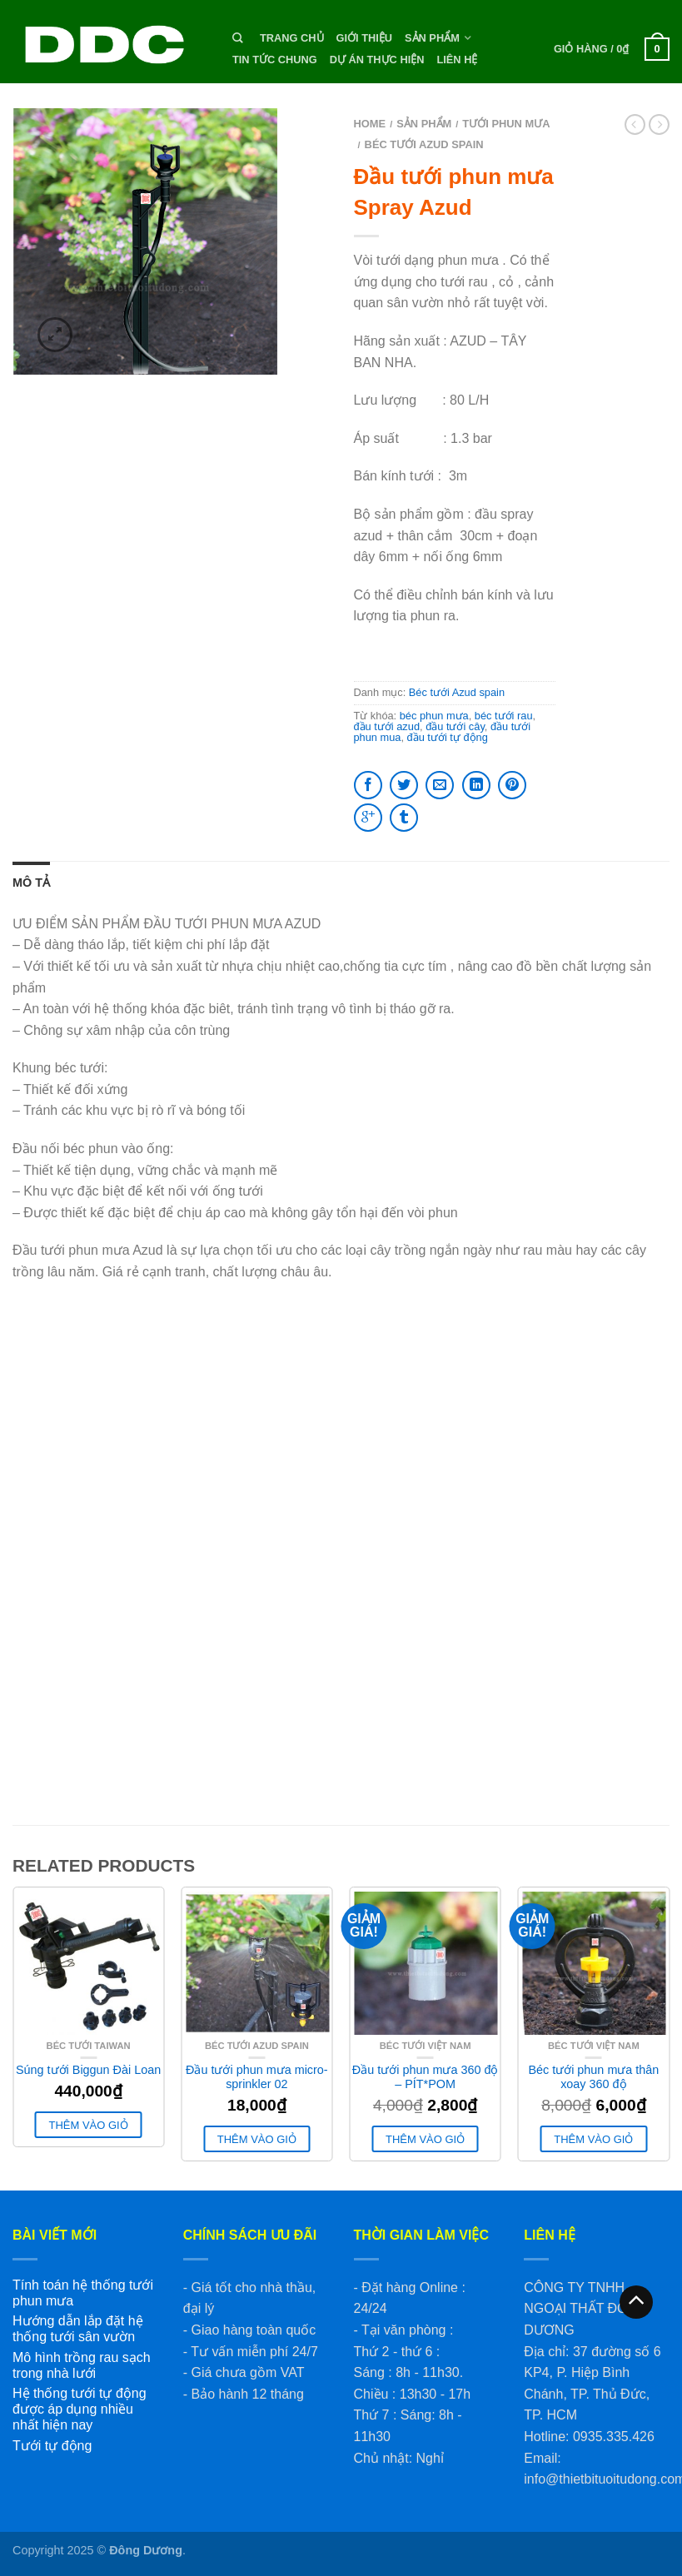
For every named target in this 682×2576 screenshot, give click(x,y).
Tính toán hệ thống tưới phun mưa (82, 2293)
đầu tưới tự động (447, 737)
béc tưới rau (504, 715)
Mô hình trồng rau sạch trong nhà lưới (81, 2365)
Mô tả (31, 882)
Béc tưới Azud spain (424, 144)
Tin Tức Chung (274, 59)
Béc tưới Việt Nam (425, 2046)
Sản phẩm (432, 38)
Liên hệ (456, 59)
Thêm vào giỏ (88, 2125)
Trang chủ (292, 38)
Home (370, 123)
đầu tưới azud (387, 726)
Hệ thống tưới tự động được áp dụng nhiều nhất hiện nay (79, 2409)
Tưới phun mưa (506, 123)
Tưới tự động (52, 2446)
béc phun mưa (434, 715)
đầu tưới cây (455, 726)
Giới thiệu (364, 38)
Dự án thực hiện (377, 59)
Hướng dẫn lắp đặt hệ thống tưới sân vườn (77, 2329)
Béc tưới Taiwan (89, 2046)
